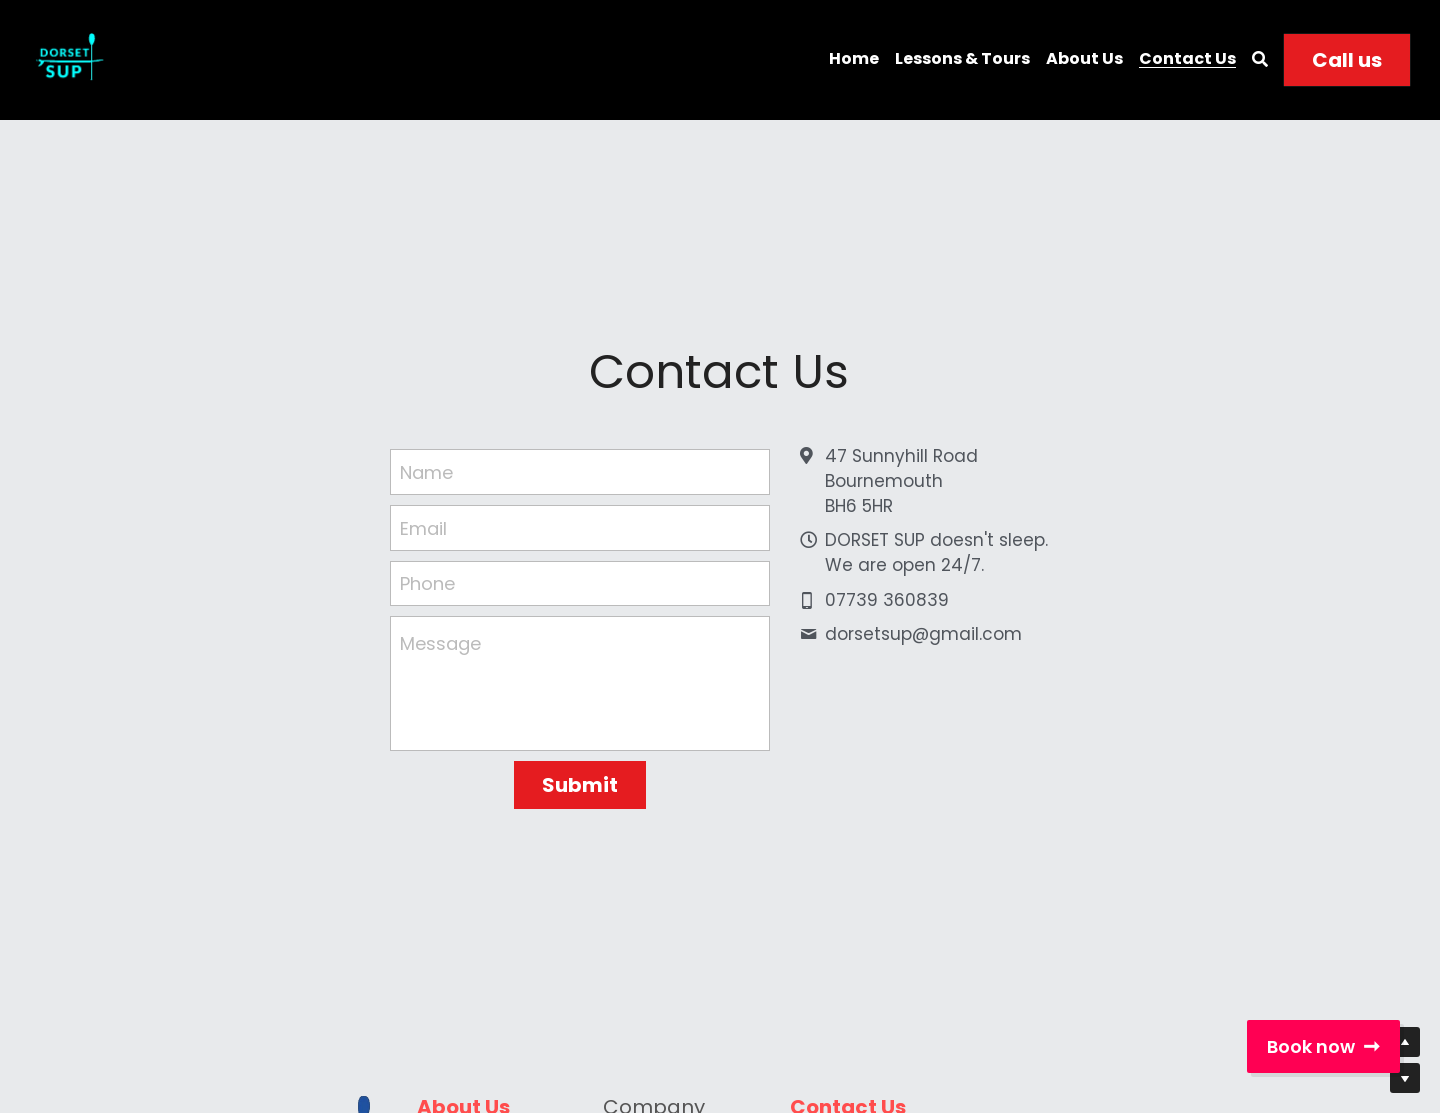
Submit (580, 785)
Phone (427, 583)
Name (426, 472)
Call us (1347, 60)
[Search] (1260, 59)
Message (440, 643)
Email (423, 527)
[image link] (67, 58)
